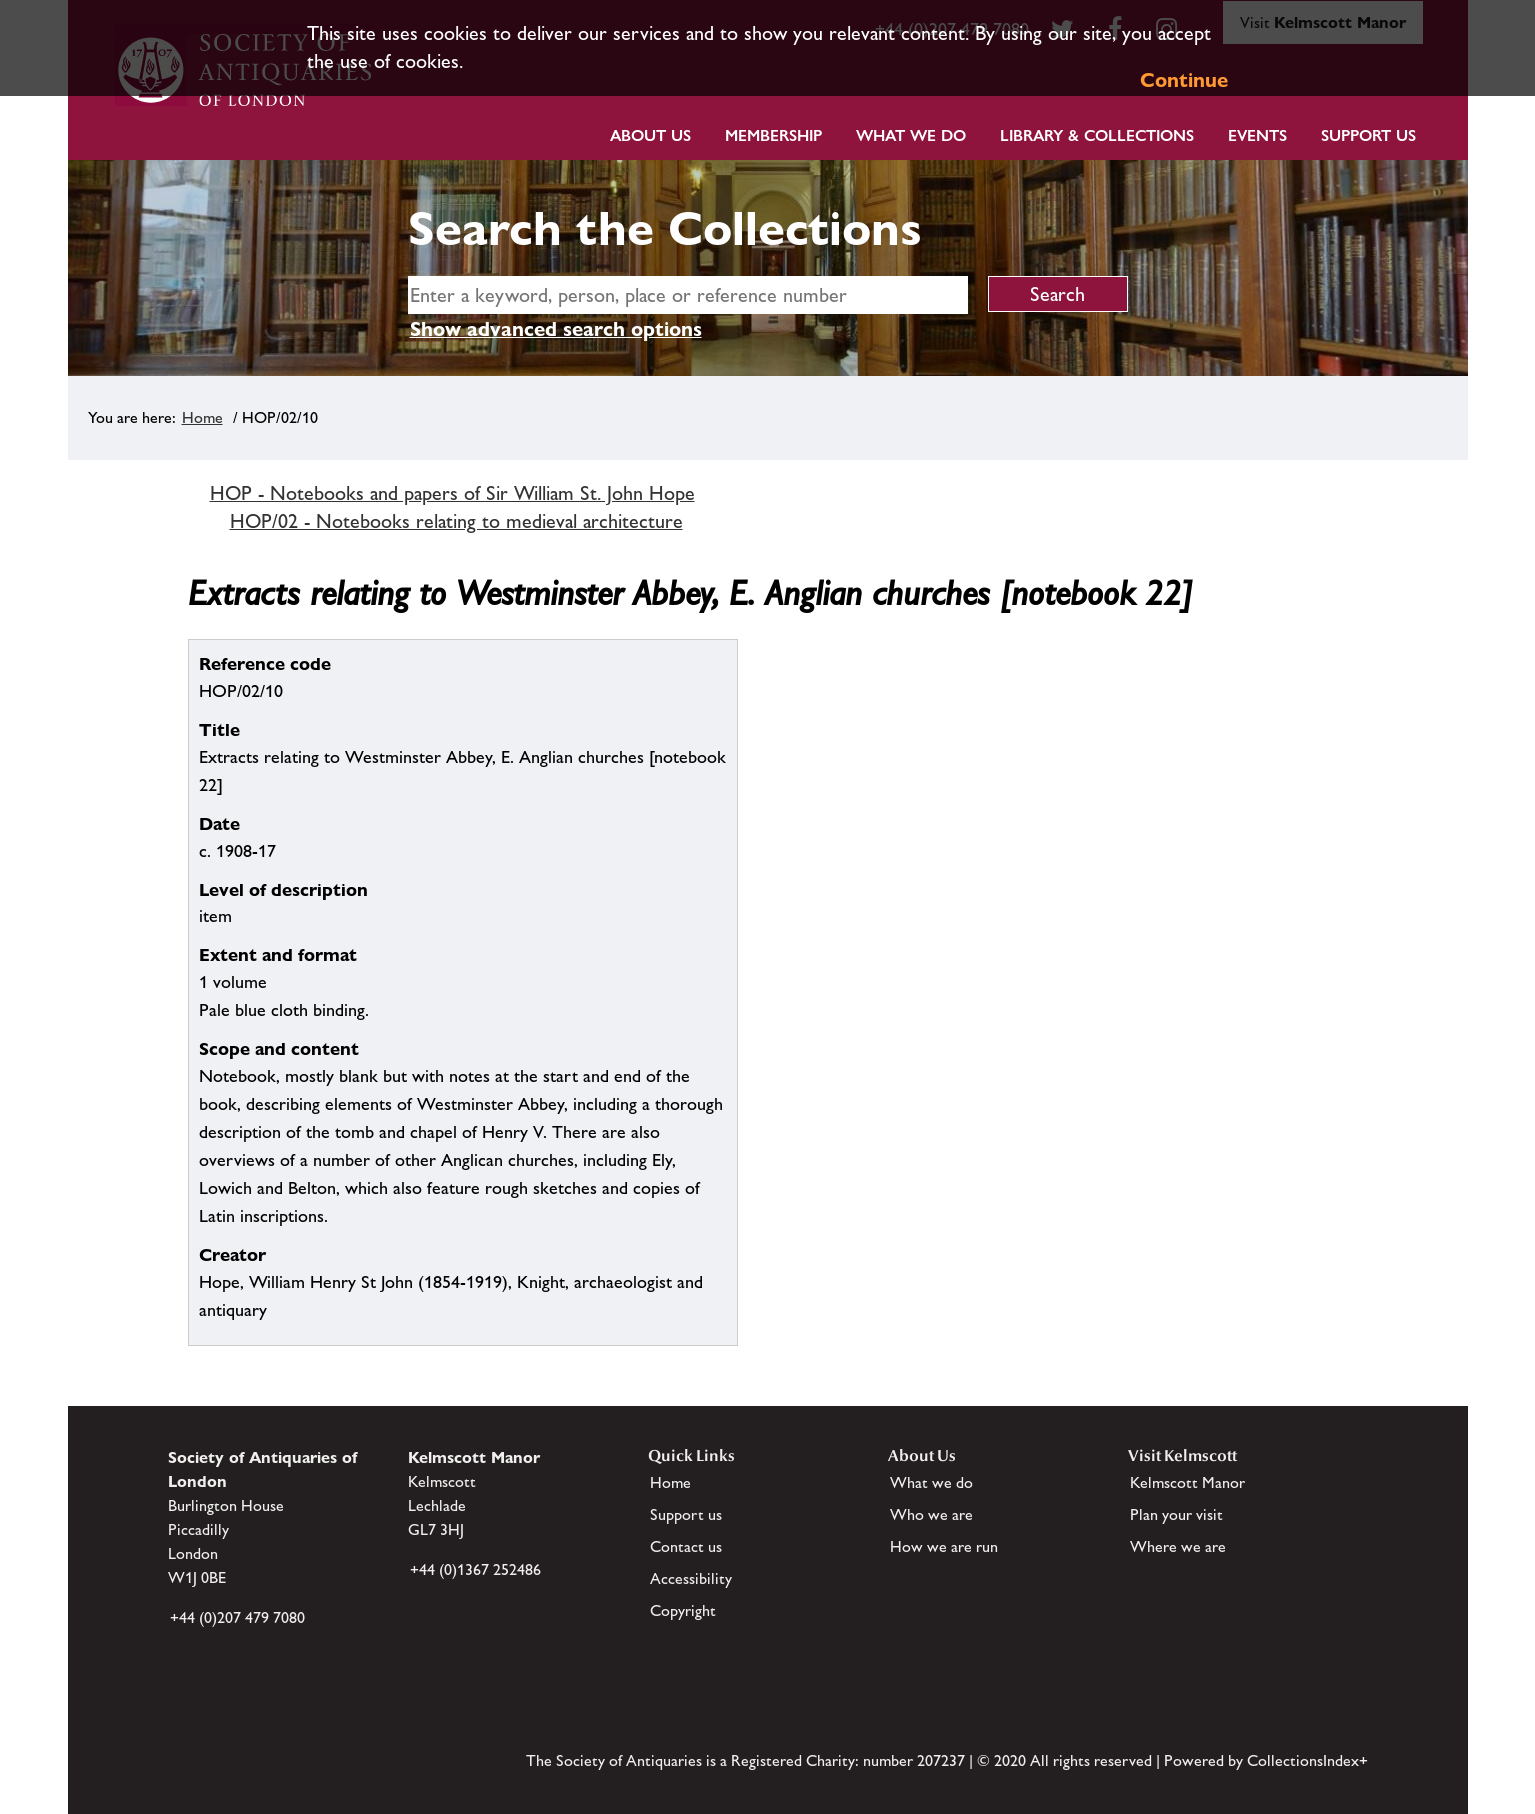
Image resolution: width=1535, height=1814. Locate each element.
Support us (686, 1514)
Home (202, 417)
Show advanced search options (556, 329)
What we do (911, 135)
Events (1257, 135)
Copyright (683, 1610)
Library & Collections (1097, 135)
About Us (650, 135)
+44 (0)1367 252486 (475, 1569)
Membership (773, 135)
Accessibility (691, 1578)
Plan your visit (1176, 1514)
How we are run (944, 1546)
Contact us (686, 1546)
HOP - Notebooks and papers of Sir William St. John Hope (452, 493)
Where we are (1178, 1546)
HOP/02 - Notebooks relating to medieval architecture (456, 521)
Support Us (1368, 135)
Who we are (931, 1514)
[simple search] (688, 295)
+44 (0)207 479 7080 (237, 1617)
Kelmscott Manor (1187, 1482)
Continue (1184, 80)
